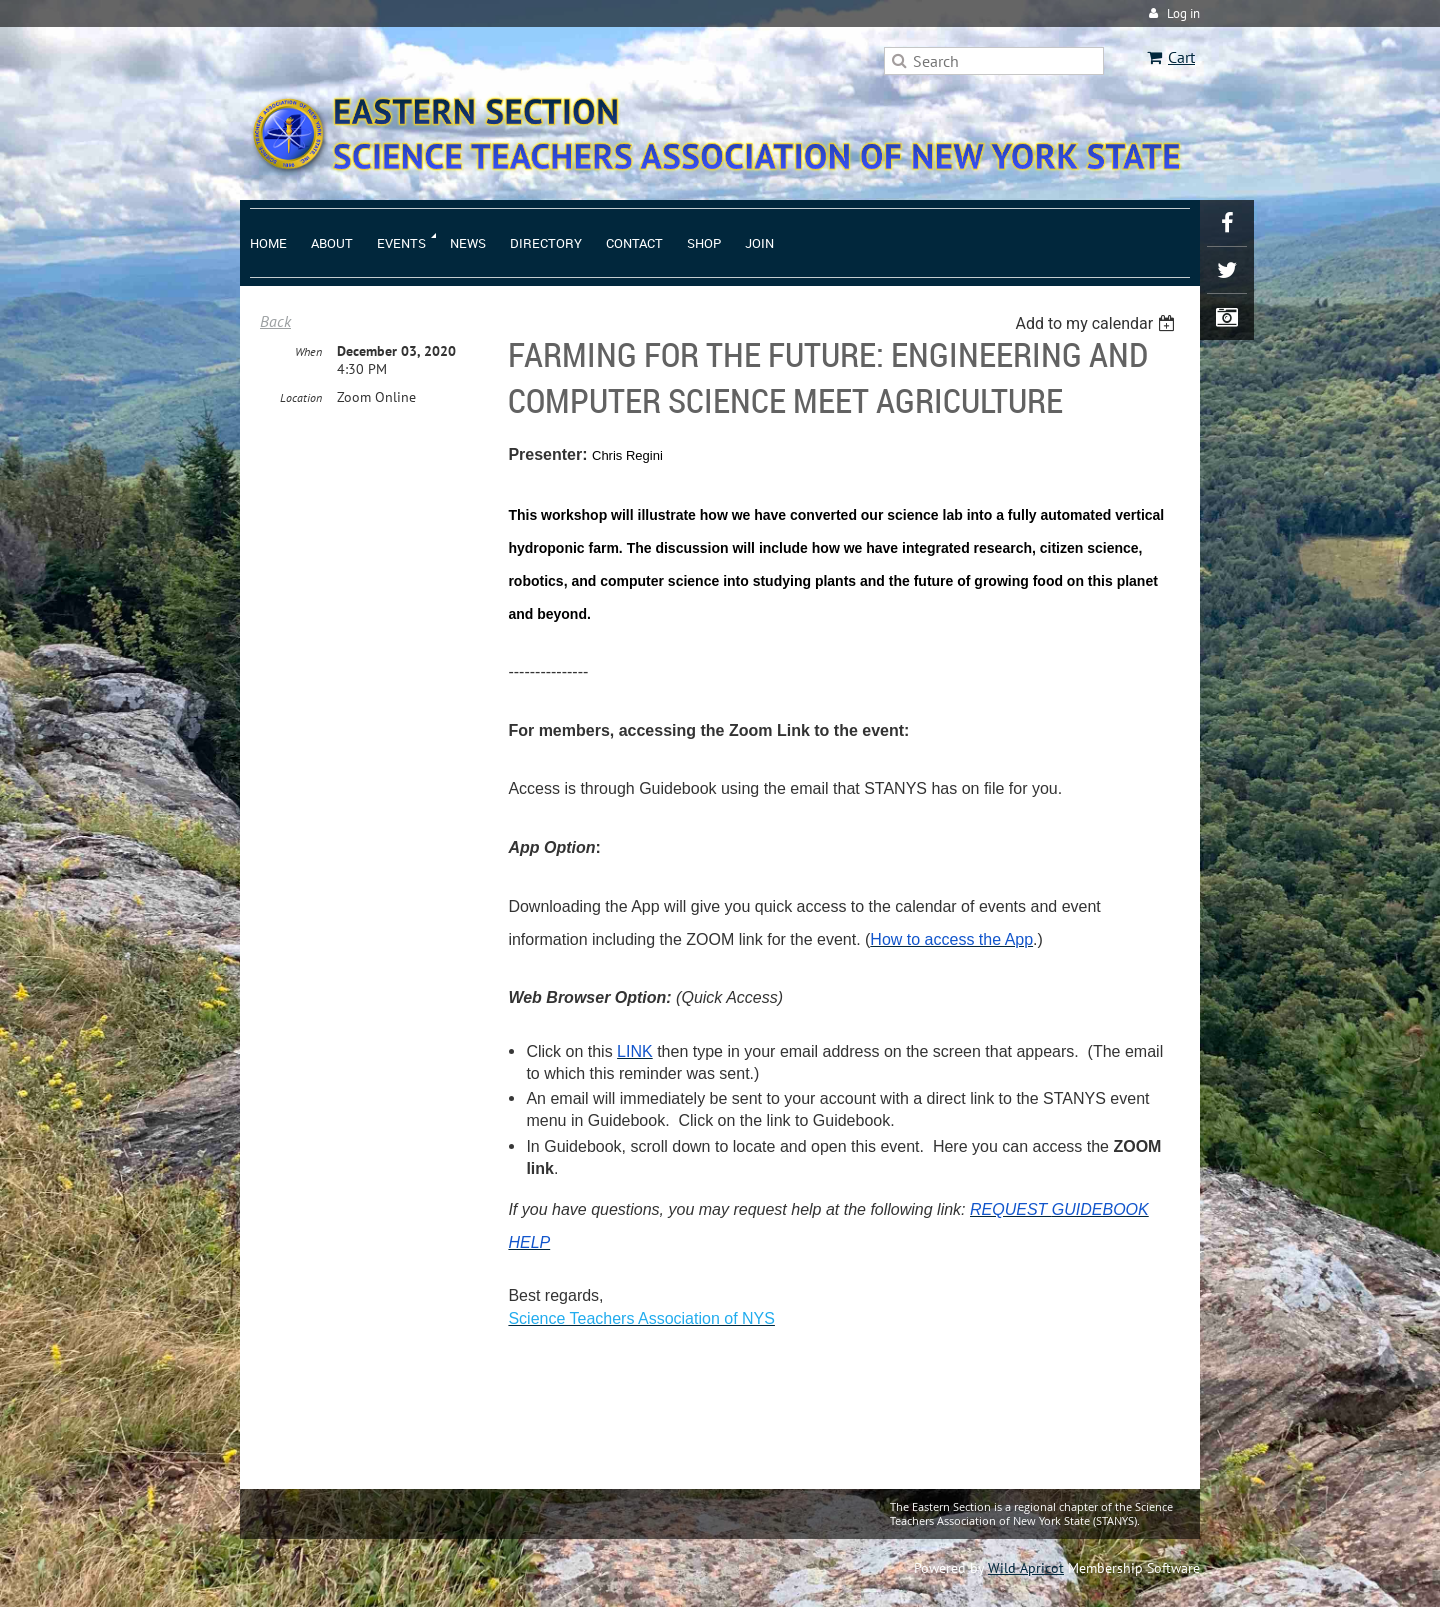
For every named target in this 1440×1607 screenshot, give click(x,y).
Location (301, 397)
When (308, 351)
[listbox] (1097, 323)
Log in (1183, 13)
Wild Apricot (1026, 1568)
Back (275, 321)
